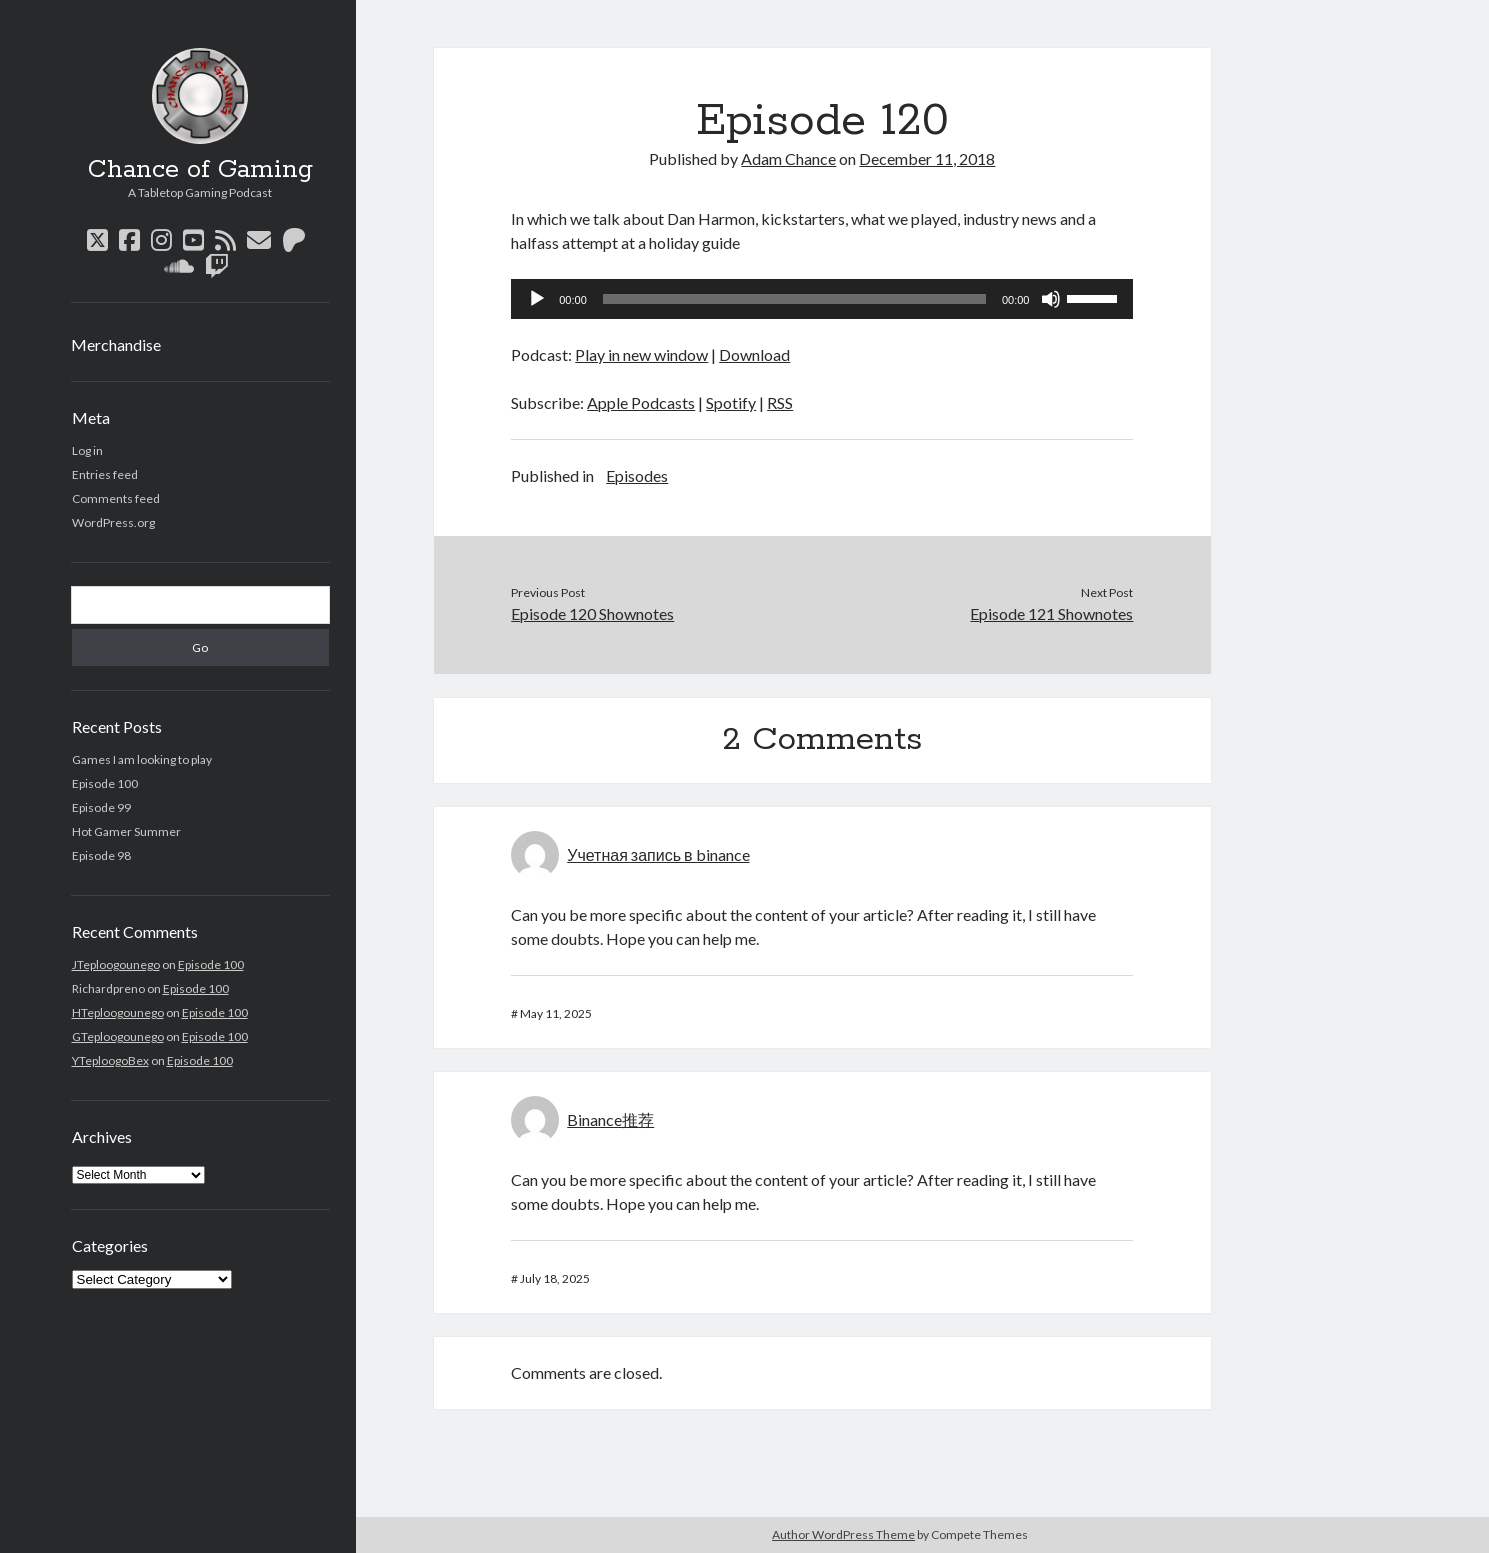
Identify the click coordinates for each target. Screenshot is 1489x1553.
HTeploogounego (118, 1012)
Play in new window (641, 354)
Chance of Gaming (200, 170)
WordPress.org (113, 522)
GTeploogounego (118, 1036)
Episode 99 (101, 807)
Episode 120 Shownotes (592, 613)
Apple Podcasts (641, 402)
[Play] (537, 299)
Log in (87, 450)
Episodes (637, 475)
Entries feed (105, 474)
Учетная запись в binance (658, 854)
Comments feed (116, 498)
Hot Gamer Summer (126, 831)
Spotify (731, 402)
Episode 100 (105, 783)
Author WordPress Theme (843, 1534)
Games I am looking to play (142, 759)
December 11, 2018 (927, 158)
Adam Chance (788, 158)
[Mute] (1051, 299)
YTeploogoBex (110, 1060)
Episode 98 (101, 855)
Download (754, 354)
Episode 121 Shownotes (1051, 613)
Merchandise (116, 344)
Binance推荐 (610, 1119)
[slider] (794, 299)
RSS (780, 402)
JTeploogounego (116, 964)
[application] (822, 299)
